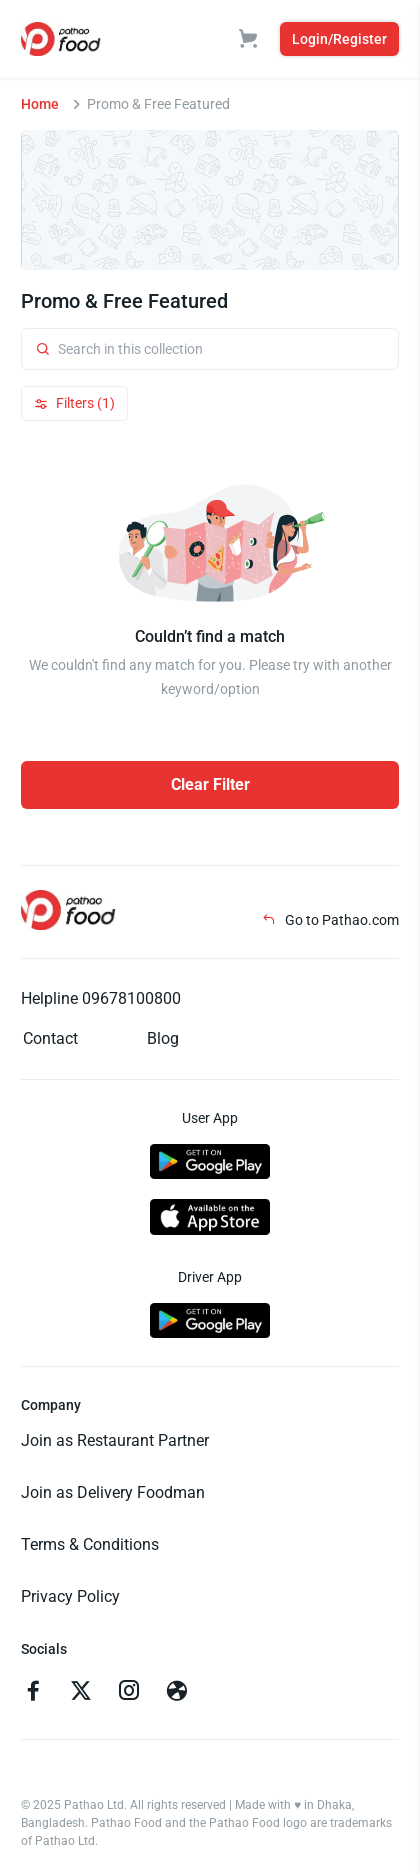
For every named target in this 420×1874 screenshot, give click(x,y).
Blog (163, 1038)
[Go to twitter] (81, 1693)
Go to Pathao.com (330, 920)
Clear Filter (210, 784)
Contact (50, 1038)
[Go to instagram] (129, 1693)
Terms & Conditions (90, 1544)
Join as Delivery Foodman (113, 1492)
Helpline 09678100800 (101, 998)
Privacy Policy (70, 1596)
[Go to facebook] (33, 1693)
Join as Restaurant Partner (115, 1440)
